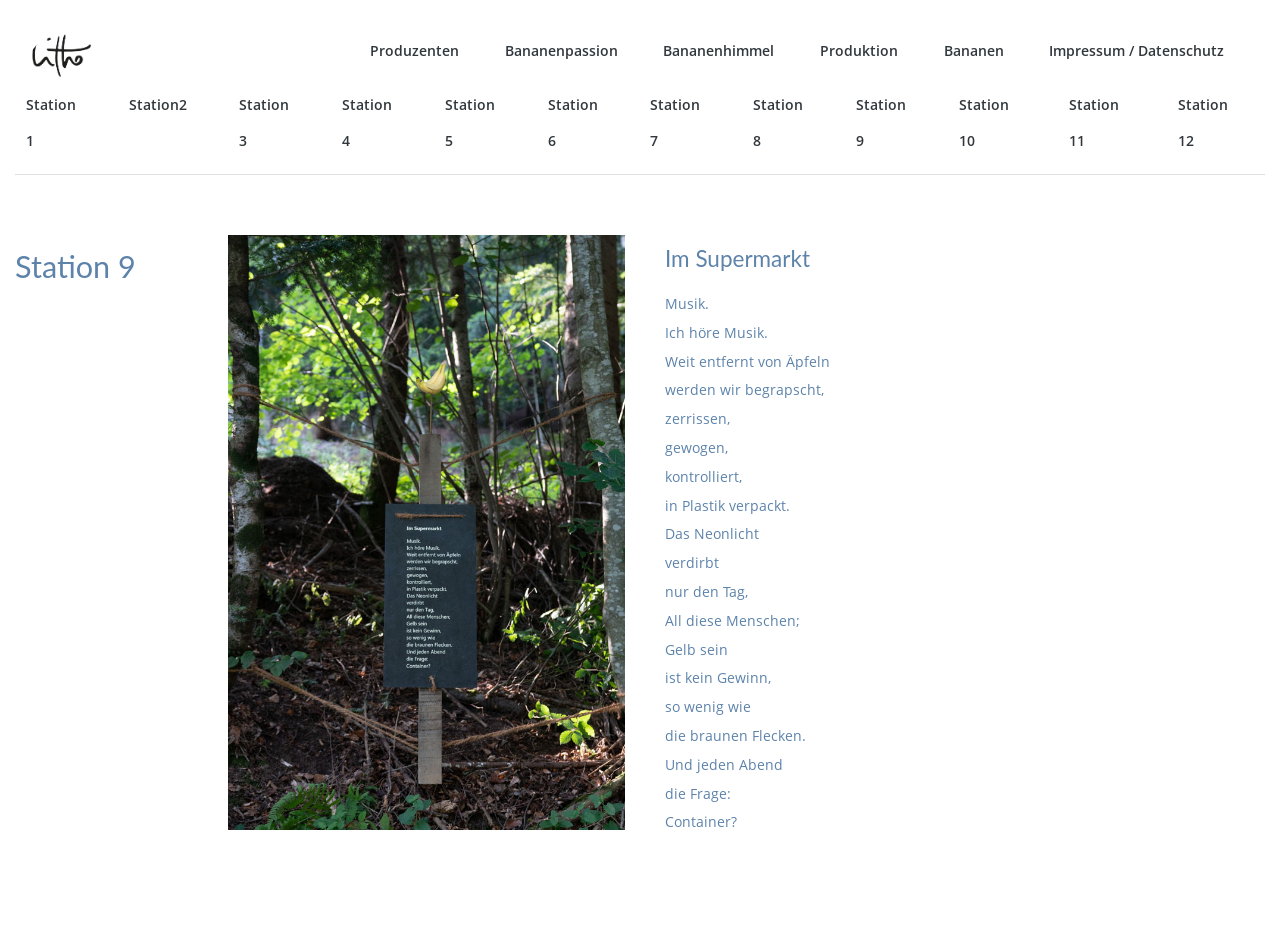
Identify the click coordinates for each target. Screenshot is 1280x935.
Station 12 (1203, 122)
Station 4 (367, 122)
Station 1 (51, 122)
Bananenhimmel (718, 50)
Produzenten (414, 50)
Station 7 (675, 122)
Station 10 (984, 122)
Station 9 (881, 122)
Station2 (158, 104)
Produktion (859, 50)
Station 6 (573, 122)
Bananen (974, 50)
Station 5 (470, 122)
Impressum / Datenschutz (1136, 50)
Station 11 (1094, 122)
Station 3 (264, 122)
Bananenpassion (561, 50)
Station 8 (778, 122)
